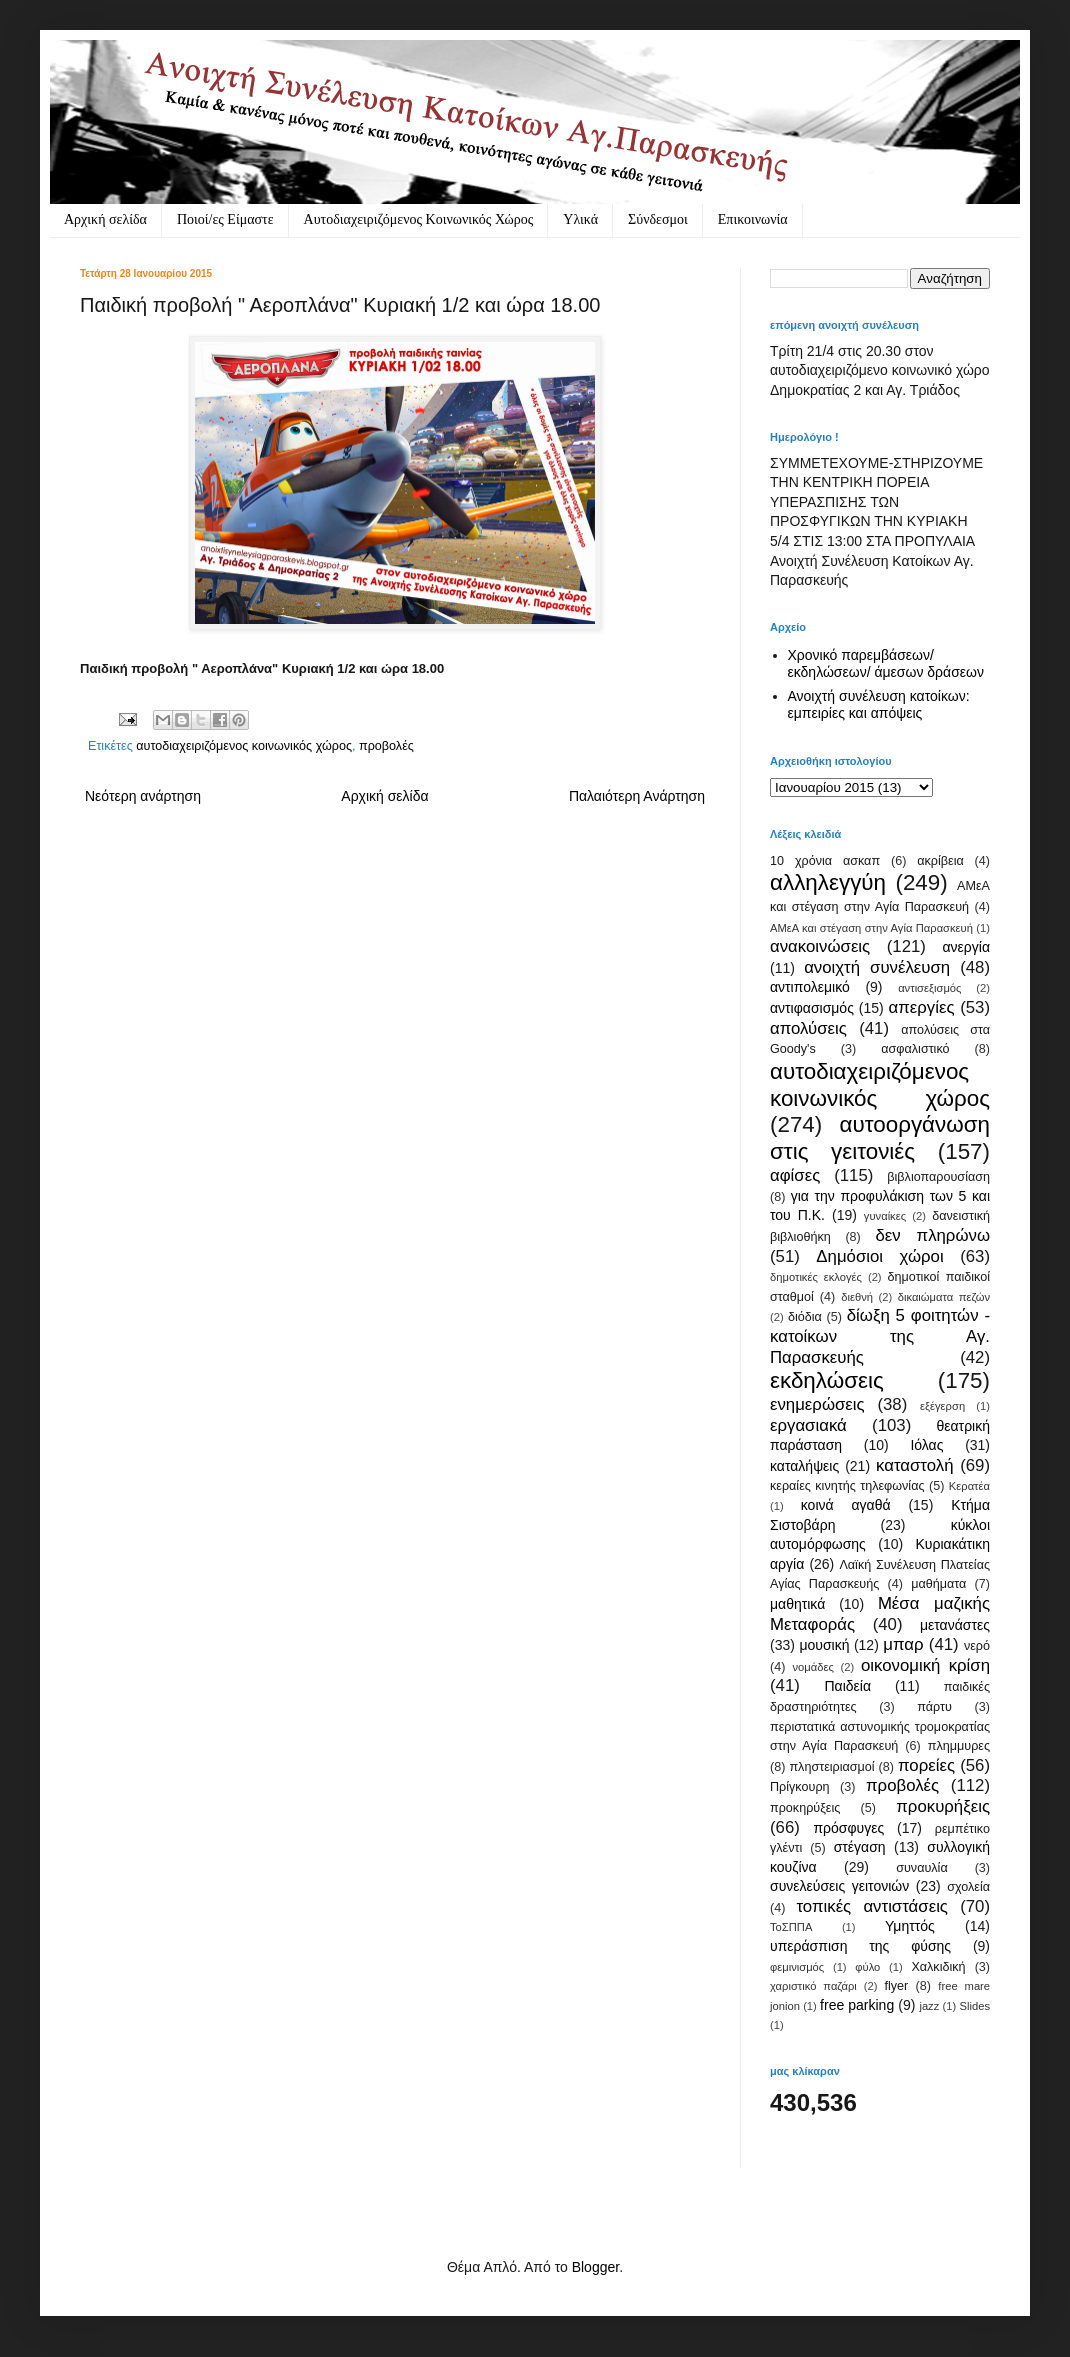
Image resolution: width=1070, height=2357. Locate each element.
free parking (857, 2005)
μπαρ (903, 1644)
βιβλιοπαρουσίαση (938, 1177)
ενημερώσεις (817, 1404)
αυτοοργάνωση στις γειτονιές (880, 1138)
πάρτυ (934, 1707)
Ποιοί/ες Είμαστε (225, 219)
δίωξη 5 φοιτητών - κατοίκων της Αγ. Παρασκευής (880, 1336)
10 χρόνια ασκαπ (825, 861)
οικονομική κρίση (925, 1665)
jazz (929, 2006)
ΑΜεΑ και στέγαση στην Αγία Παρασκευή (871, 928)
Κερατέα (969, 1486)
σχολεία (968, 1887)
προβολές (386, 746)
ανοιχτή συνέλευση (877, 967)
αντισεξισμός (929, 988)
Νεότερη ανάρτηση (143, 796)
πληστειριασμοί (831, 1767)
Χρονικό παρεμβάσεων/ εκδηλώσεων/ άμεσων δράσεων (886, 663)
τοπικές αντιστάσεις (872, 1906)
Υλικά (580, 219)
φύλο (867, 1967)
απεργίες (922, 1007)
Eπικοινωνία (753, 219)
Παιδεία (847, 1686)
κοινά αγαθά (846, 1505)
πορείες (926, 1765)
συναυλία (922, 1868)
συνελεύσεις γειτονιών (839, 1886)
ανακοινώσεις (820, 946)
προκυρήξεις (943, 1806)
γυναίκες (885, 1216)
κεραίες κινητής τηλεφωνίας (847, 1486)
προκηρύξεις (805, 1808)
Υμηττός (910, 1926)
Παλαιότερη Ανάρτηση (637, 796)
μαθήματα (938, 1584)
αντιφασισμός (812, 1008)
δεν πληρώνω (932, 1235)
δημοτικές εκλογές (816, 1277)
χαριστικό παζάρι (813, 1986)
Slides (975, 2006)
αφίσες (795, 1175)
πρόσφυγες (848, 1828)
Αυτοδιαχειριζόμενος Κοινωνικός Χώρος (419, 219)
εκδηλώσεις (827, 1380)
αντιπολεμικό (810, 987)
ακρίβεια (940, 861)
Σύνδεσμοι (658, 219)
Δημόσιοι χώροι (879, 1256)
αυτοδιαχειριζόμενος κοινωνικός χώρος (244, 746)
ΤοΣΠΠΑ (791, 1927)
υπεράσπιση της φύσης (860, 1946)
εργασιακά (808, 1425)
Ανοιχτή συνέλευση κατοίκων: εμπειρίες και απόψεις (879, 704)
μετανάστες (955, 1625)
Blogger (595, 2267)
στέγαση (860, 1847)
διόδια (805, 1317)
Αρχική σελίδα (105, 219)
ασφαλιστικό (915, 1049)
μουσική (824, 1645)
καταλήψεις (804, 1466)
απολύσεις (808, 1028)
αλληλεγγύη (828, 882)
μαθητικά (797, 1604)
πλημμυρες (959, 1746)
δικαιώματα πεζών (944, 1297)
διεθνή (857, 1297)
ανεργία (966, 947)
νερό (977, 1646)
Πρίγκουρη (800, 1787)
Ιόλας (926, 1445)
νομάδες (813, 1667)
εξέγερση (942, 1406)
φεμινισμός (797, 1967)
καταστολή (914, 1465)
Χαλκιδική (938, 1967)
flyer (896, 1986)
